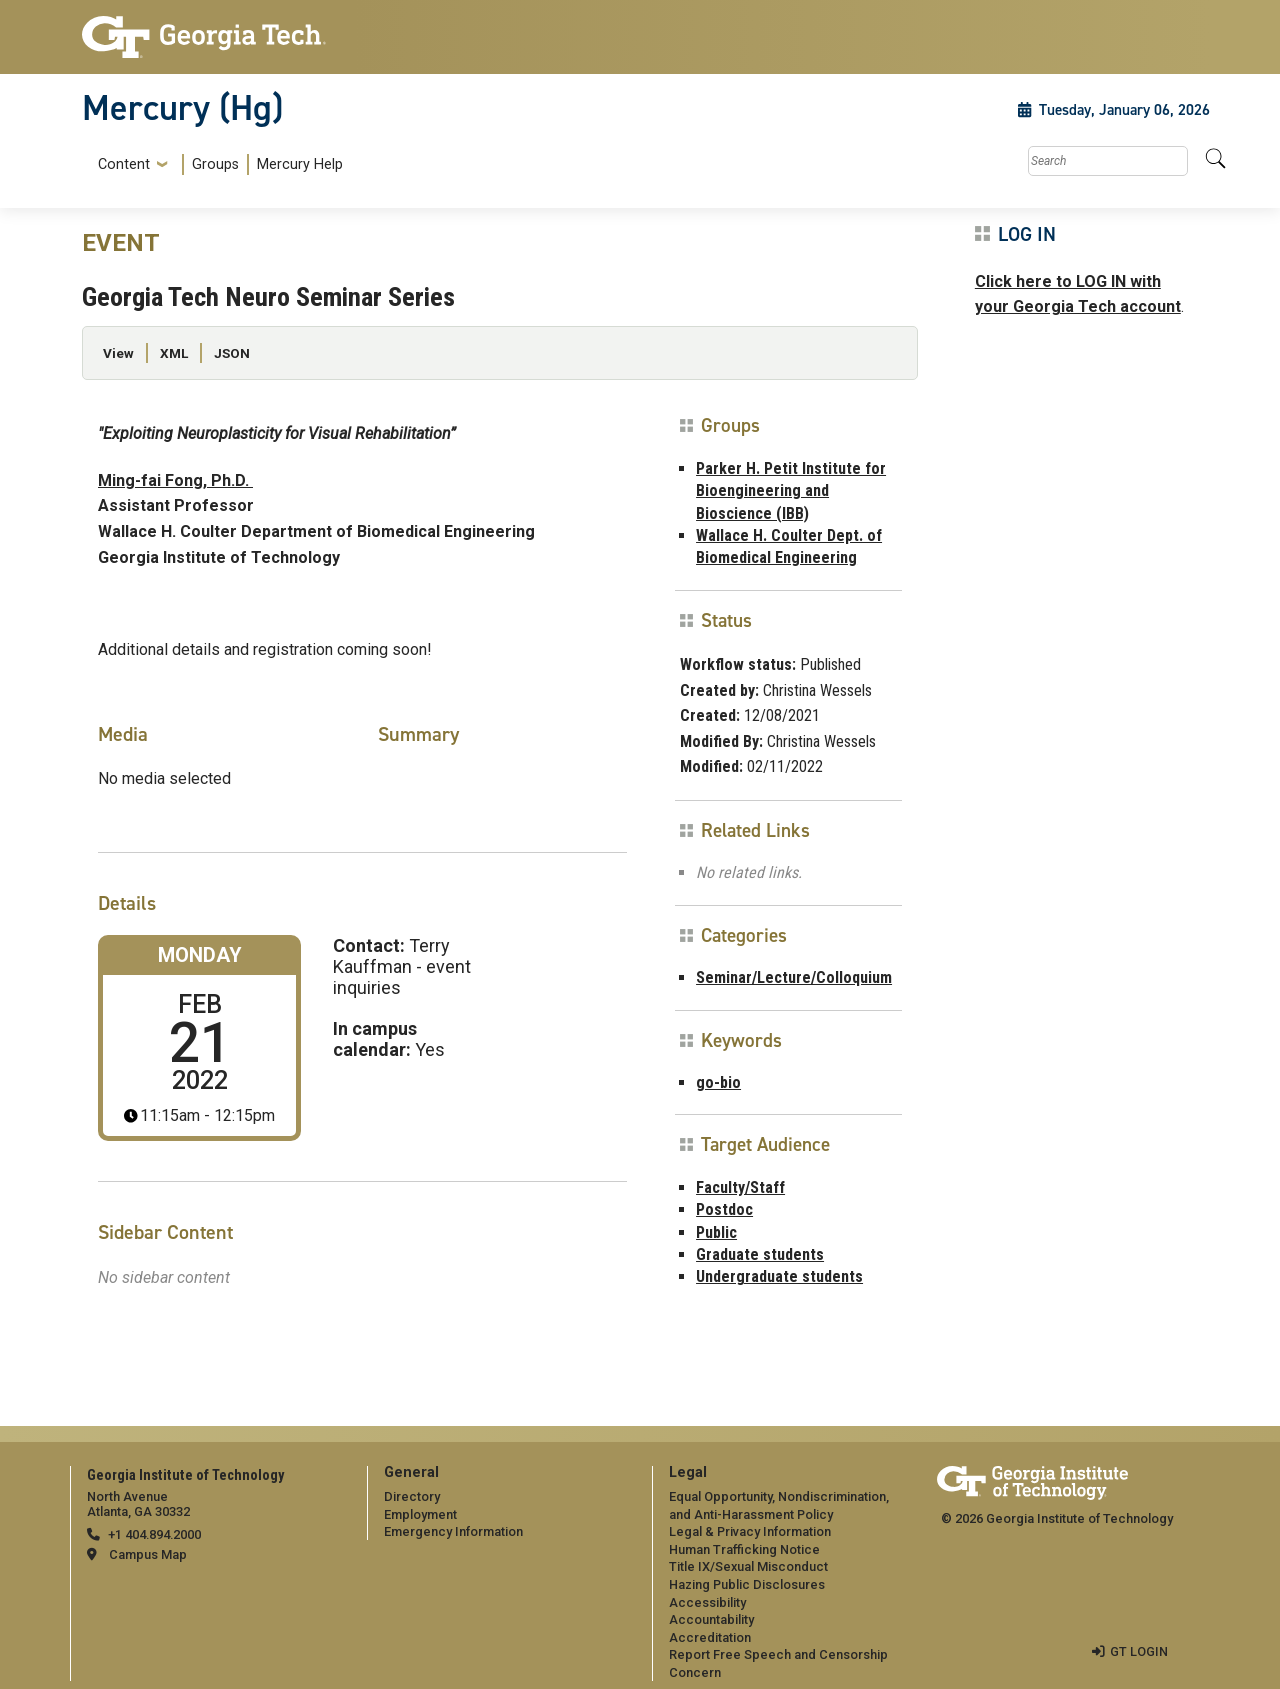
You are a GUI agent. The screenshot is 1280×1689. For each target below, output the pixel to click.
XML (174, 353)
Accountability (711, 1619)
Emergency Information (453, 1531)
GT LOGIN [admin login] (1139, 1651)
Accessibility (707, 1602)
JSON (232, 353)
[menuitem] (216, 164)
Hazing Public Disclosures (747, 1584)
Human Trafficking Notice (744, 1549)
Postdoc (724, 1209)
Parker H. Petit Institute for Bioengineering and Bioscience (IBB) (791, 491)
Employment (420, 1514)
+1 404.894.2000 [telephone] (154, 1534)
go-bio (718, 1082)
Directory (412, 1496)
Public (716, 1232)
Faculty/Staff (740, 1187)
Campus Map (148, 1554)
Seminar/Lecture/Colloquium (794, 977)
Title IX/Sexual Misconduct (748, 1566)
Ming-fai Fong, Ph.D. (175, 480)
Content (124, 165)
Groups (215, 164)
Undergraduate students (779, 1276)
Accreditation (710, 1637)
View (118, 353)
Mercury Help (300, 164)
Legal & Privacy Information (750, 1531)
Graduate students (760, 1254)
